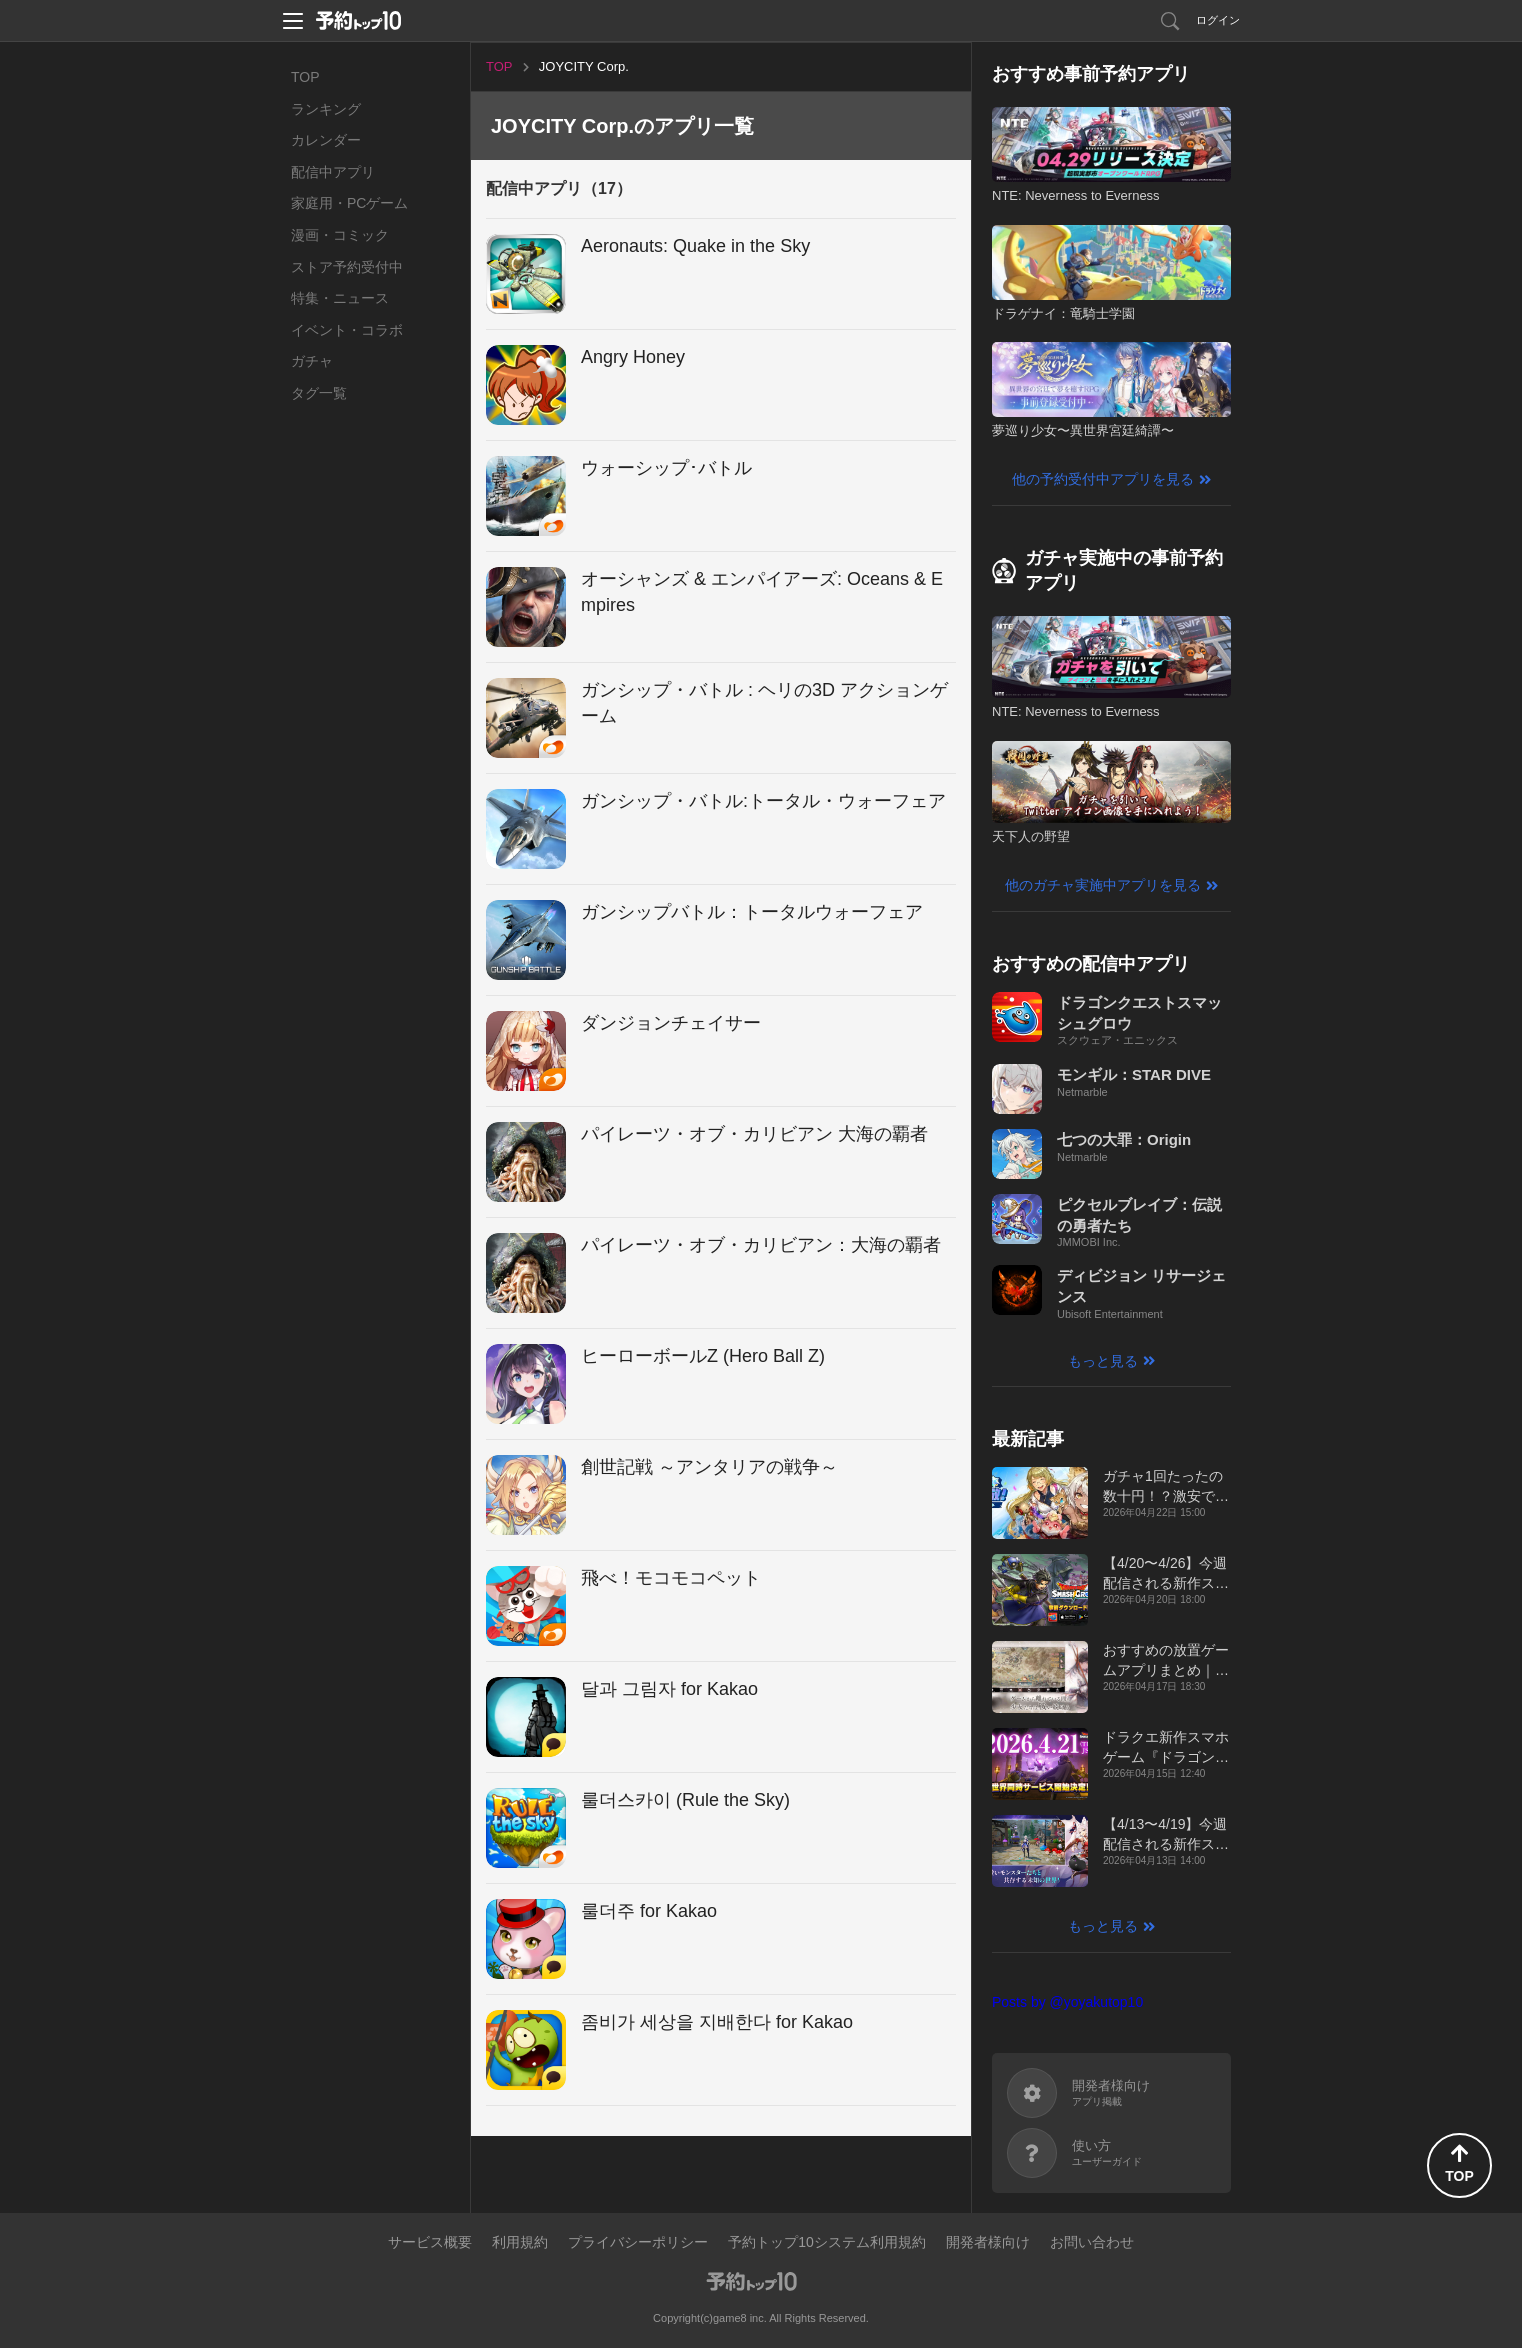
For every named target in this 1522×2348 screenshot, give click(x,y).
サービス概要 (430, 2242)
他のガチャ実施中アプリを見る (1103, 885)
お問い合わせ (1092, 2242)
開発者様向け (988, 2242)
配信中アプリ (333, 172)
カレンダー (326, 140)
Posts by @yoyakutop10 (1067, 2002)
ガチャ (312, 361)
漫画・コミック (340, 235)
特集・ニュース (340, 298)
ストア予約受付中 (347, 267)
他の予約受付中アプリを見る (1103, 479)
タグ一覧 (319, 393)
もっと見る (1103, 1361)
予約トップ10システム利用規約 (827, 2242)
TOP (305, 77)
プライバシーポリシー (638, 2242)
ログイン (1218, 20)
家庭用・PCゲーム (349, 203)
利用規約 (520, 2242)
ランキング (326, 109)
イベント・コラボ (347, 330)
